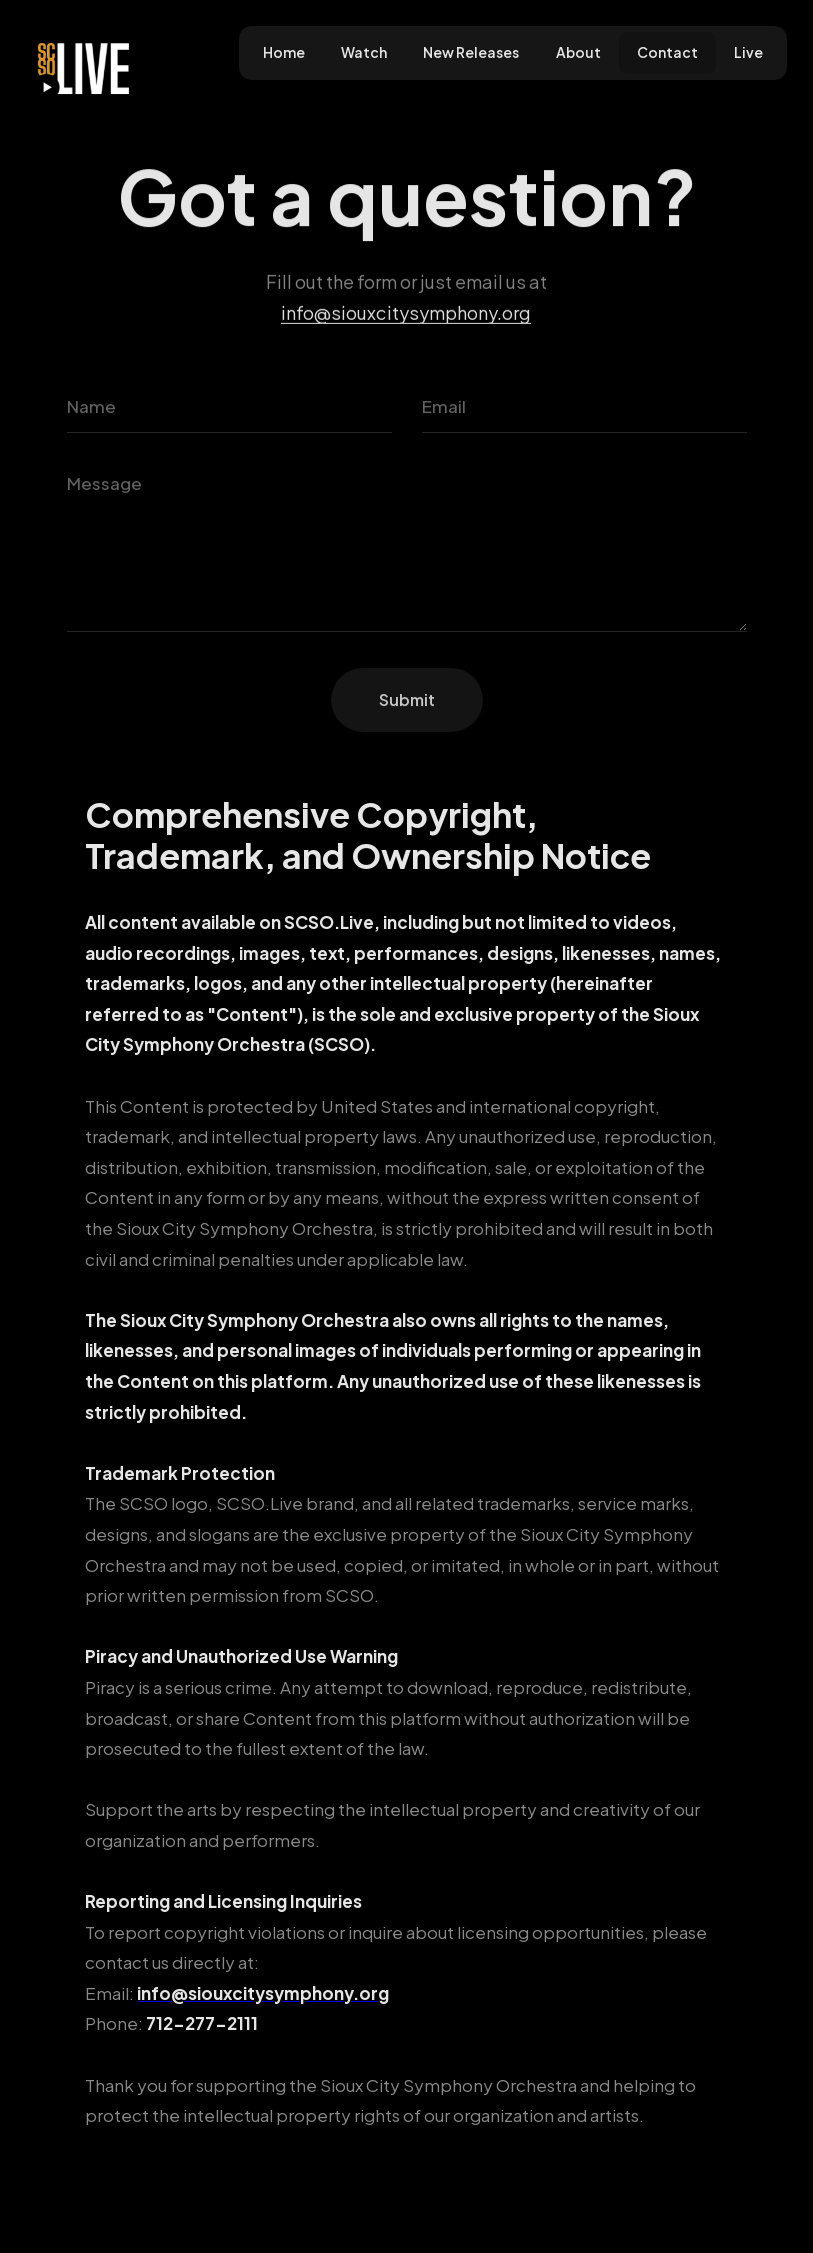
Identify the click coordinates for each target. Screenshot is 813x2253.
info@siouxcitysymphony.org (406, 311)
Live (748, 52)
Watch (364, 52)
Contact (667, 52)
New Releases (471, 52)
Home (284, 52)
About (578, 52)
